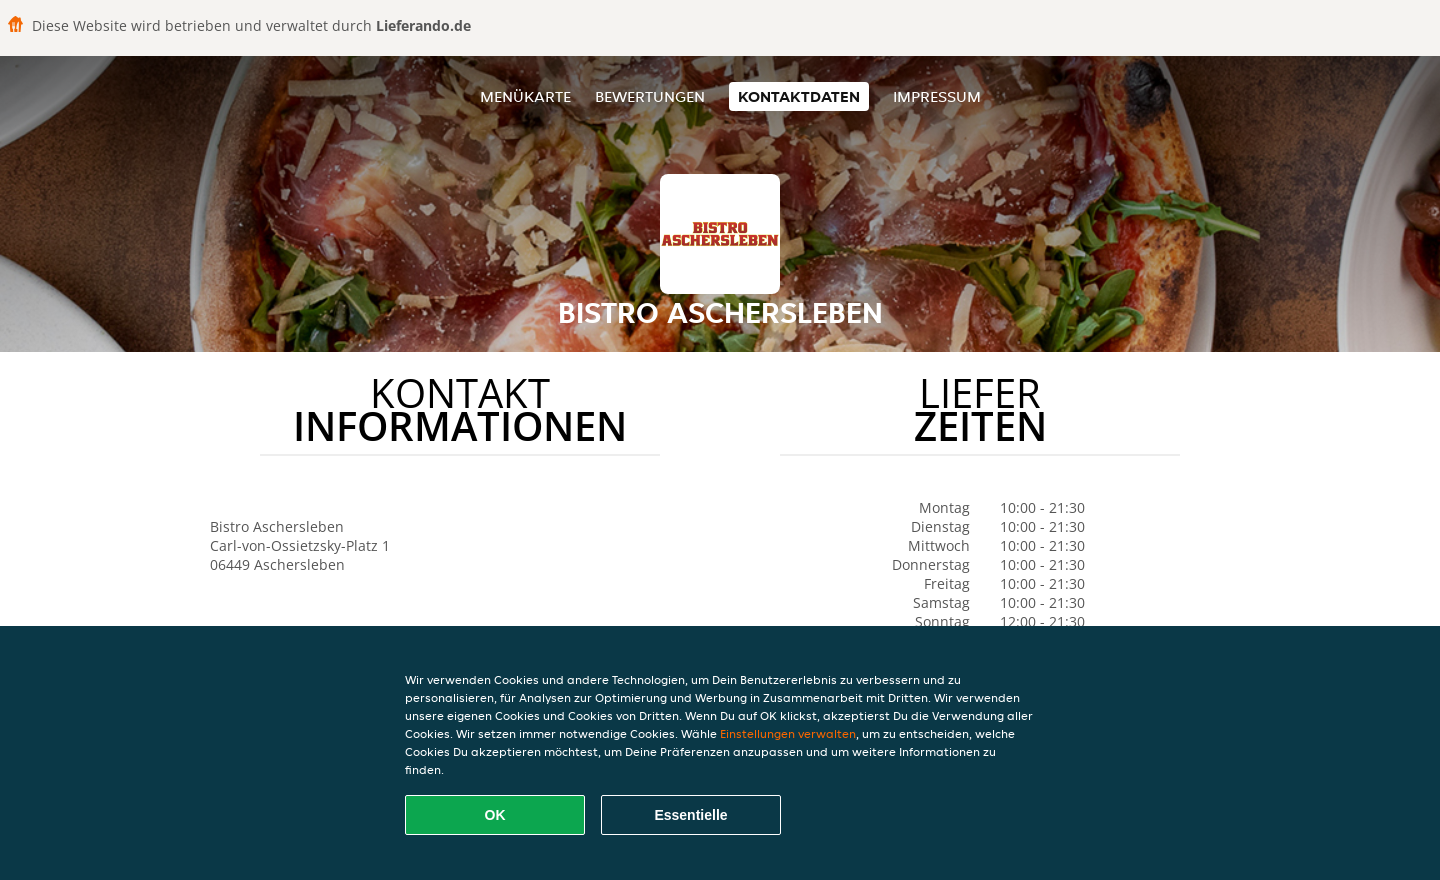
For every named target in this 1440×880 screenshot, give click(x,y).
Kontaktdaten (799, 96)
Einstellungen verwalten (788, 733)
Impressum (937, 96)
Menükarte (525, 96)
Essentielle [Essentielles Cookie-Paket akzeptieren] (690, 815)
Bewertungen (650, 96)
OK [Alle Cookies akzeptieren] (495, 815)
